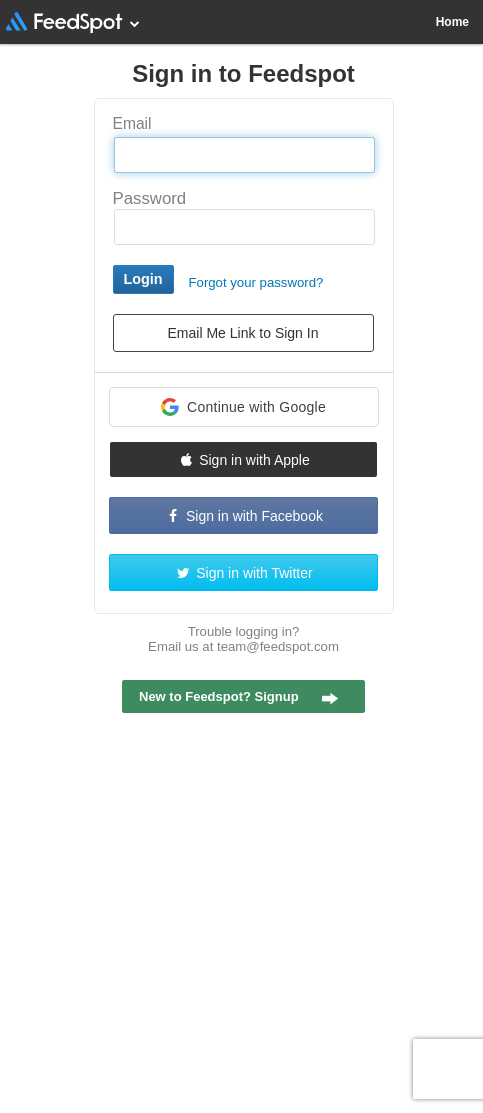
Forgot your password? (256, 282)
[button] (244, 407)
